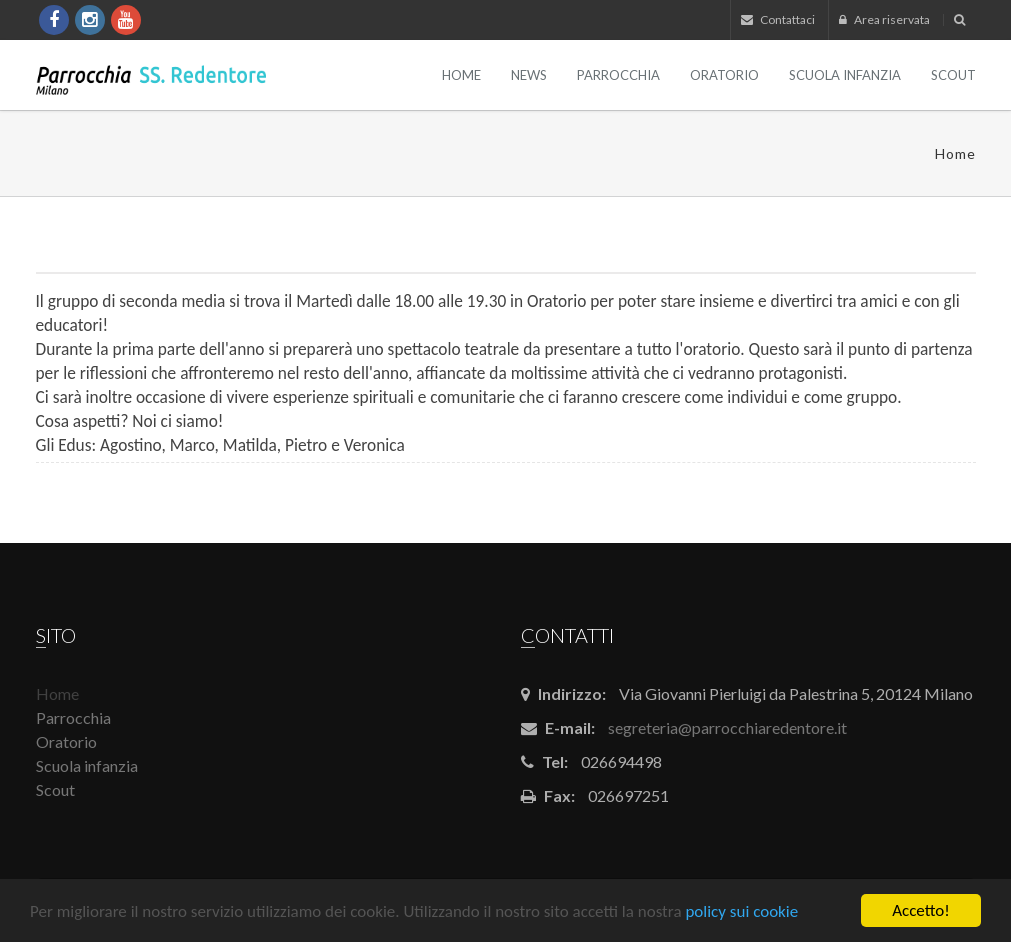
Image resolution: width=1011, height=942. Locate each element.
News (529, 75)
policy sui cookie (741, 911)
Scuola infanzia (845, 75)
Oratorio (724, 75)
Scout (953, 75)
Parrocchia (618, 75)
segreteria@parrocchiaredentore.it (727, 727)
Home (461, 75)
